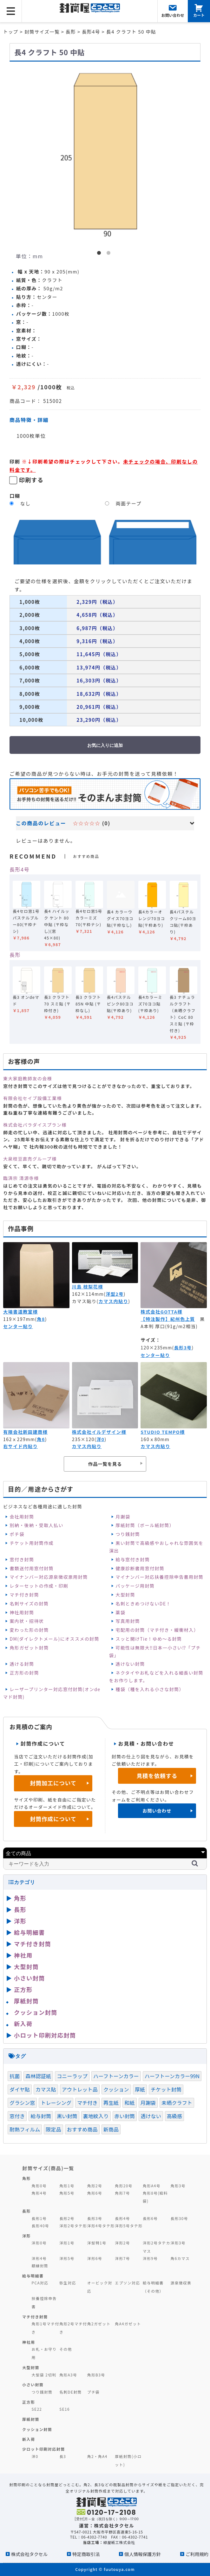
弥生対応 (67, 2282)
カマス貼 (46, 2089)
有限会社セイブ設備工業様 (32, 1098)
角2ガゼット (99, 2323)
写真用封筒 (127, 1621)
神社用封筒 (22, 1612)
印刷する (31, 480)
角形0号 (39, 2185)
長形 (15, 955)
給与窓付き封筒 (132, 1559)
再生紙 (111, 2102)
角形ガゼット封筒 (29, 1647)
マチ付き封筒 (24, 1594)
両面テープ (128, 503)
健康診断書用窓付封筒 (139, 1568)
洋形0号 (39, 2242)
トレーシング (56, 2102)
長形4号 (20, 869)
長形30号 (179, 2218)
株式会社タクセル (29, 2554)
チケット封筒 (166, 2089)
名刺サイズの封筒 (29, 1603)
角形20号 (123, 2185)
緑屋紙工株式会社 (119, 2542)
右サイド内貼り (20, 1446)
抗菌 (15, 2076)
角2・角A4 (97, 2456)
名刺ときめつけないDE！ (143, 1603)
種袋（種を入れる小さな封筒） (149, 1689)
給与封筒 (40, 2116)
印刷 (15, 461)
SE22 (37, 2409)
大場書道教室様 (20, 1311)
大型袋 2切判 (44, 2374)
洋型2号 (115, 1294)
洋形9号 (150, 2258)
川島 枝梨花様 (87, 1286)
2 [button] (110, 254)
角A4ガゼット (128, 2323)
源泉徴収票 (181, 2282)
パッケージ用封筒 (134, 1586)
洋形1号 (66, 2242)
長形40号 (40, 2225)
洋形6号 (94, 2258)
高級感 (174, 2116)
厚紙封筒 (26, 2001)
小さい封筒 (29, 1978)
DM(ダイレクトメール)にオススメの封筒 (54, 1639)
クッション (116, 2089)
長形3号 (183, 1347)
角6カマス (180, 2258)
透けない (151, 2116)
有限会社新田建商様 (25, 1432)
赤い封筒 (125, 2116)
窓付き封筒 (22, 1559)
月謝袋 (122, 1516)
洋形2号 (122, 2242)
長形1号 (39, 2218)
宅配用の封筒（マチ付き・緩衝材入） (157, 1630)
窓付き (17, 2116)
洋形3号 (178, 2242)
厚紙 (140, 2089)
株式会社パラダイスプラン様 (35, 1125)
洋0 (100, 1439)
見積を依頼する (156, 1776)
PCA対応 (40, 2282)
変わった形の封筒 (29, 1630)
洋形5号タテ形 (128, 2225)
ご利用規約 (197, 2554)
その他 (65, 2349)
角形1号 (66, 2185)
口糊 (15, 495)
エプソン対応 (127, 2282)
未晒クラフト (176, 2102)
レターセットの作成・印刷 (39, 1586)
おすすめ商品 (82, 2129)
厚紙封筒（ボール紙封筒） (144, 1525)
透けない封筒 (130, 1664)
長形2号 (66, 2218)
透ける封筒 (22, 1664)
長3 (62, 2456)
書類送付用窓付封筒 (32, 1568)
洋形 (20, 1921)
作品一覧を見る (105, 1463)
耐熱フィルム (25, 2129)
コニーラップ (72, 2076)
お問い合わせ (156, 1810)
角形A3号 (68, 2374)
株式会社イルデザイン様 (99, 1432)
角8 (41, 1319)
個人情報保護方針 (142, 2554)
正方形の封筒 (24, 1673)
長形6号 (150, 2218)
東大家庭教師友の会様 (27, 1078)
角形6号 (94, 2193)
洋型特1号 (97, 2242)
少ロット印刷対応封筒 (43, 2449)
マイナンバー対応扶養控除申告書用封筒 (159, 1577)
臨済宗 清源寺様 (21, 1178)
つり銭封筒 (127, 1534)
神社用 (23, 1955)
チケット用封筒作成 (32, 1543)
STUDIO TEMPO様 (163, 1432)
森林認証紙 (38, 2076)
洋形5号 (66, 2258)
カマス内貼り (113, 1301)
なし (25, 503)
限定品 (53, 2129)
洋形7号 (122, 2258)
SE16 (64, 2409)
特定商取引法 (86, 2554)
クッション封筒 (35, 2012)
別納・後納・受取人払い (36, 1525)
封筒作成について (53, 1819)
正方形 (23, 1989)
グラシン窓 (22, 2102)
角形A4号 (152, 2185)
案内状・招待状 (27, 1621)
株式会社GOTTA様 (161, 1311)
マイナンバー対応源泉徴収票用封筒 (49, 1577)
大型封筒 (125, 1594)
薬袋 (120, 1612)
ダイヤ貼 (20, 2089)
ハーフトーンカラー (116, 2076)
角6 (41, 1439)
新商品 (111, 2129)
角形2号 (94, 2185)
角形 (20, 1898)
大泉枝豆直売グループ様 (30, 1159)
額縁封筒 (40, 2265)
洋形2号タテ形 (73, 2225)
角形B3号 (96, 2374)
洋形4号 (39, 2258)
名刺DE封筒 (70, 2392)
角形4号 (39, 2193)
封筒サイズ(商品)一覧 (48, 2167)
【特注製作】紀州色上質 (168, 1319)
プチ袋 (93, 2392)
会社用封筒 (22, 1516)
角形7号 (122, 2193)
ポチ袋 (17, 1534)
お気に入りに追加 (105, 745)
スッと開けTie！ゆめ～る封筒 (148, 1639)
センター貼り (18, 1326)
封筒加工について (53, 1783)
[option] (105, 152)
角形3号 (178, 2185)
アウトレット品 (80, 2089)
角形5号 (66, 2193)
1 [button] (100, 254)
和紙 (129, 2102)
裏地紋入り (96, 2116)
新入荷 (23, 2023)
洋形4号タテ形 (101, 2225)
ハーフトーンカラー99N (172, 2076)
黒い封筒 (67, 2116)
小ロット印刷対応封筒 (45, 2035)
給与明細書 (29, 1932)
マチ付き (87, 2102)
